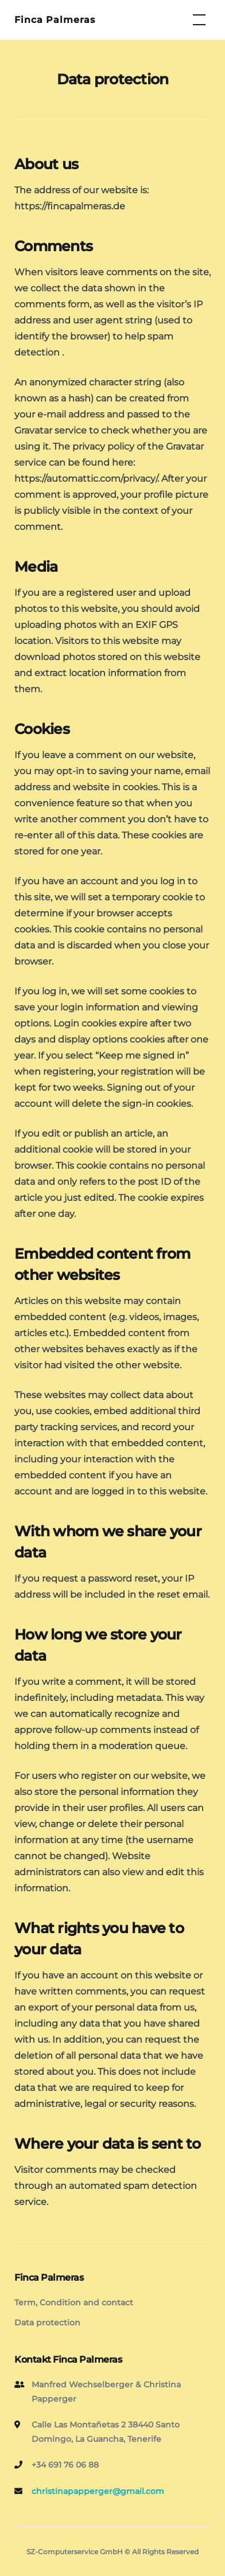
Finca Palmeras (54, 19)
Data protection (47, 2322)
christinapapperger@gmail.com (98, 2491)
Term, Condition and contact (73, 2302)
